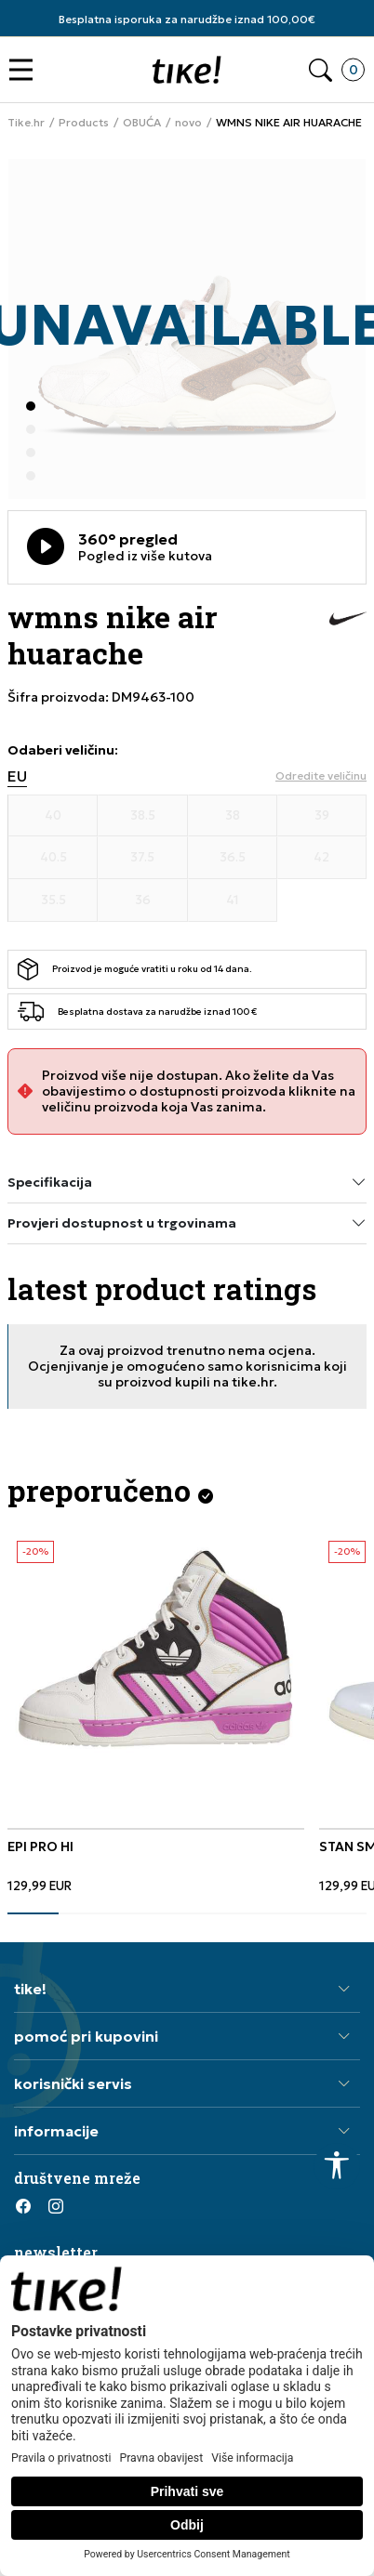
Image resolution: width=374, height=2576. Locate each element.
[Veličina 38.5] (142, 816)
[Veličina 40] (53, 816)
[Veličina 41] (232, 900)
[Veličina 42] (322, 857)
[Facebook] (23, 2206)
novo (188, 122)
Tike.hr (26, 122)
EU (17, 776)
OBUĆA (142, 122)
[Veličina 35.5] (53, 900)
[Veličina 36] (142, 900)
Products (84, 122)
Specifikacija (187, 1182)
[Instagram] (56, 2206)
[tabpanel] (155, 1712)
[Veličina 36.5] (232, 857)
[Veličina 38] (232, 816)
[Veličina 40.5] (53, 857)
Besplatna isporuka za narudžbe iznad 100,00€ (187, 19)
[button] (25, 70)
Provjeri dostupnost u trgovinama (187, 1223)
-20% (35, 1551)
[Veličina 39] (322, 816)
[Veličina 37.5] (142, 857)
